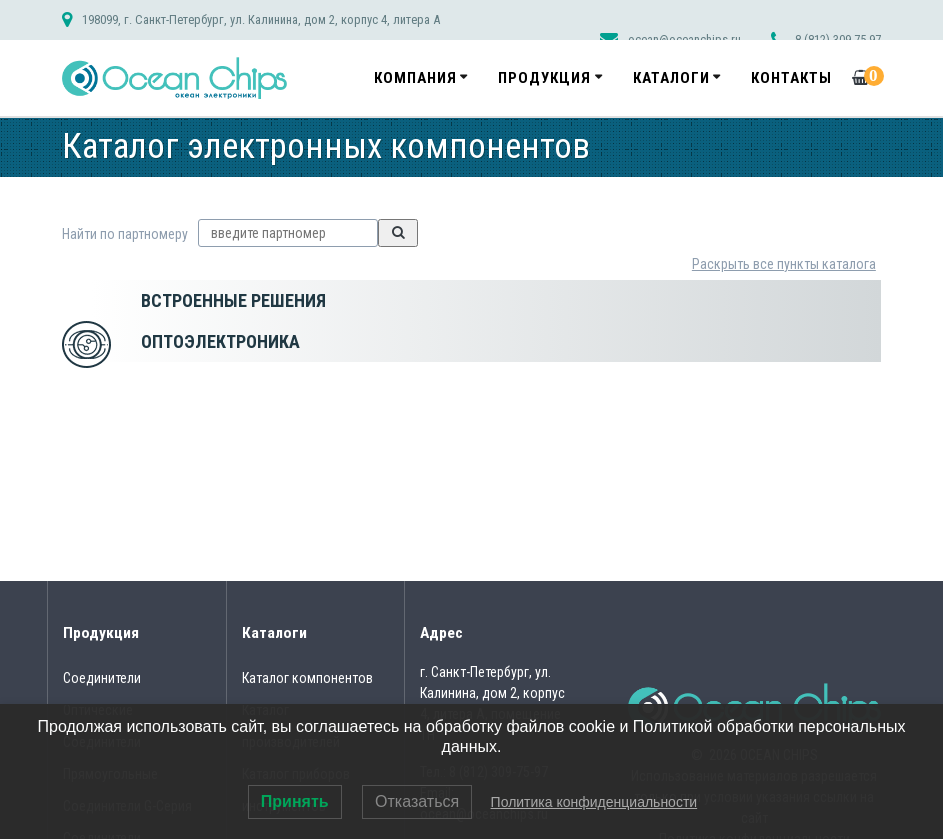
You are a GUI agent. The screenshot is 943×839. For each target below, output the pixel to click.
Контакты (791, 78)
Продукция (544, 78)
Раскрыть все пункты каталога (784, 264)
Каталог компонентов (307, 678)
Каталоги (671, 78)
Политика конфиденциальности (594, 802)
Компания (415, 78)
